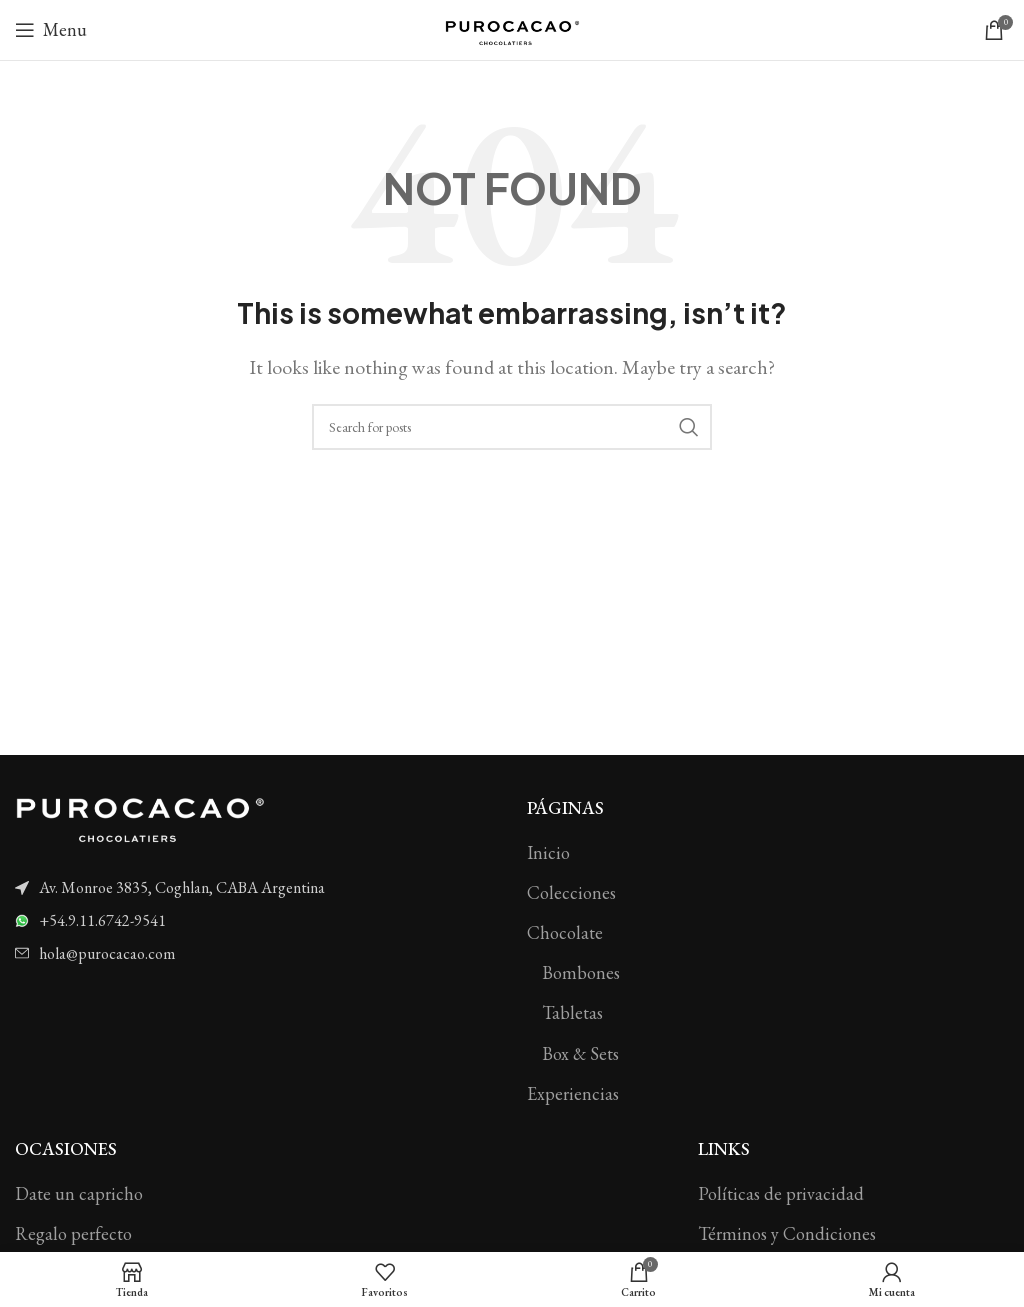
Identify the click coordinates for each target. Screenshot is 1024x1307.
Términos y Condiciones (787, 1233)
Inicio (548, 852)
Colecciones (571, 892)
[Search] (512, 427)
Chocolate (565, 932)
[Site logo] (512, 27)
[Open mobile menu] (51, 30)
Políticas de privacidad (781, 1193)
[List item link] (256, 888)
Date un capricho (79, 1193)
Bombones (581, 972)
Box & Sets (580, 1053)
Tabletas (572, 1012)
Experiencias (573, 1093)
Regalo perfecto (73, 1233)
